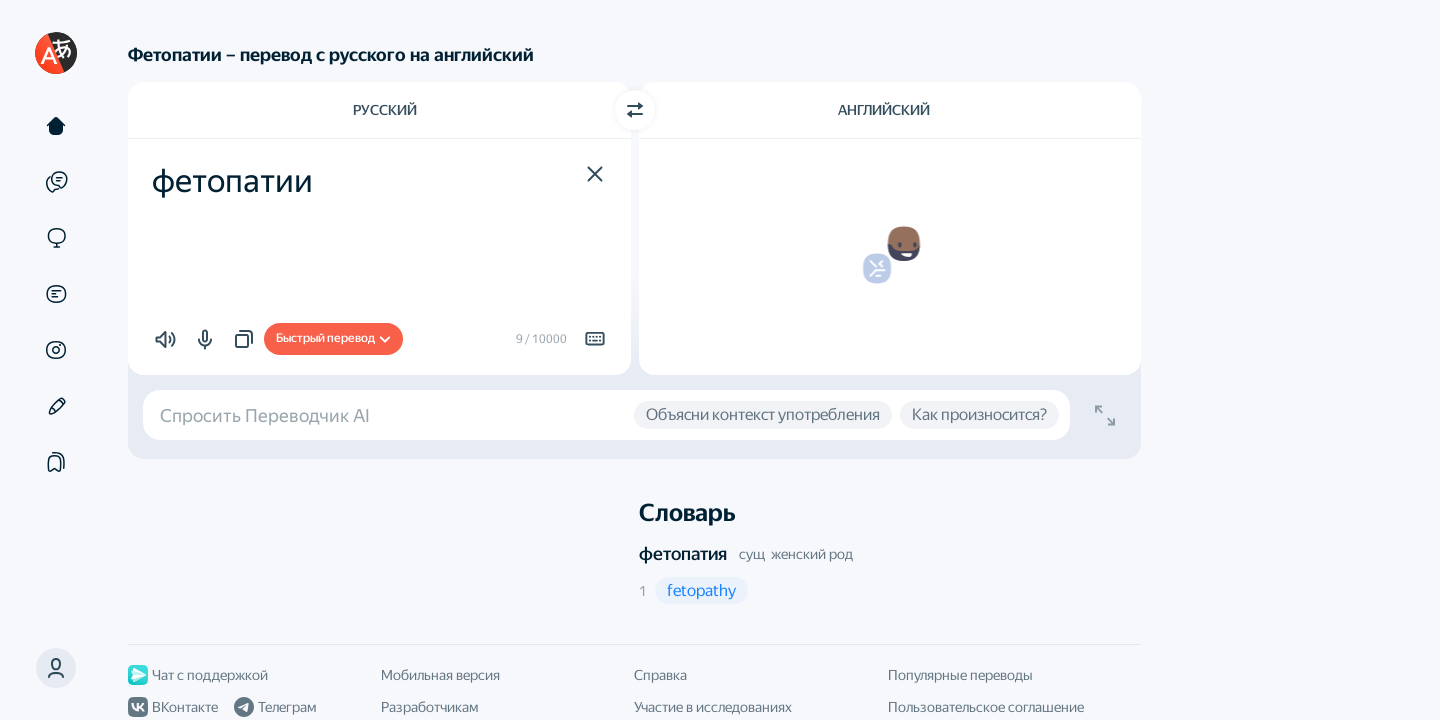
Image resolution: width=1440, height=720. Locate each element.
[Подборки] (56, 462)
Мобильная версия (440, 675)
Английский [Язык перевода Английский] (884, 110)
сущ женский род (796, 554)
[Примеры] (56, 182)
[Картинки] (56, 350)
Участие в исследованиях (713, 707)
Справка (660, 675)
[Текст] (56, 126)
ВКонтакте (173, 707)
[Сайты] (56, 238)
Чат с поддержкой (198, 675)
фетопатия (683, 553)
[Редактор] (56, 406)
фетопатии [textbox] (232, 181)
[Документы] (56, 294)
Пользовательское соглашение (986, 707)
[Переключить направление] (635, 110)
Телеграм (275, 707)
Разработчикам (429, 707)
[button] (56, 668)
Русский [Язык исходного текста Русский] (385, 110)
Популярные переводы (960, 675)
